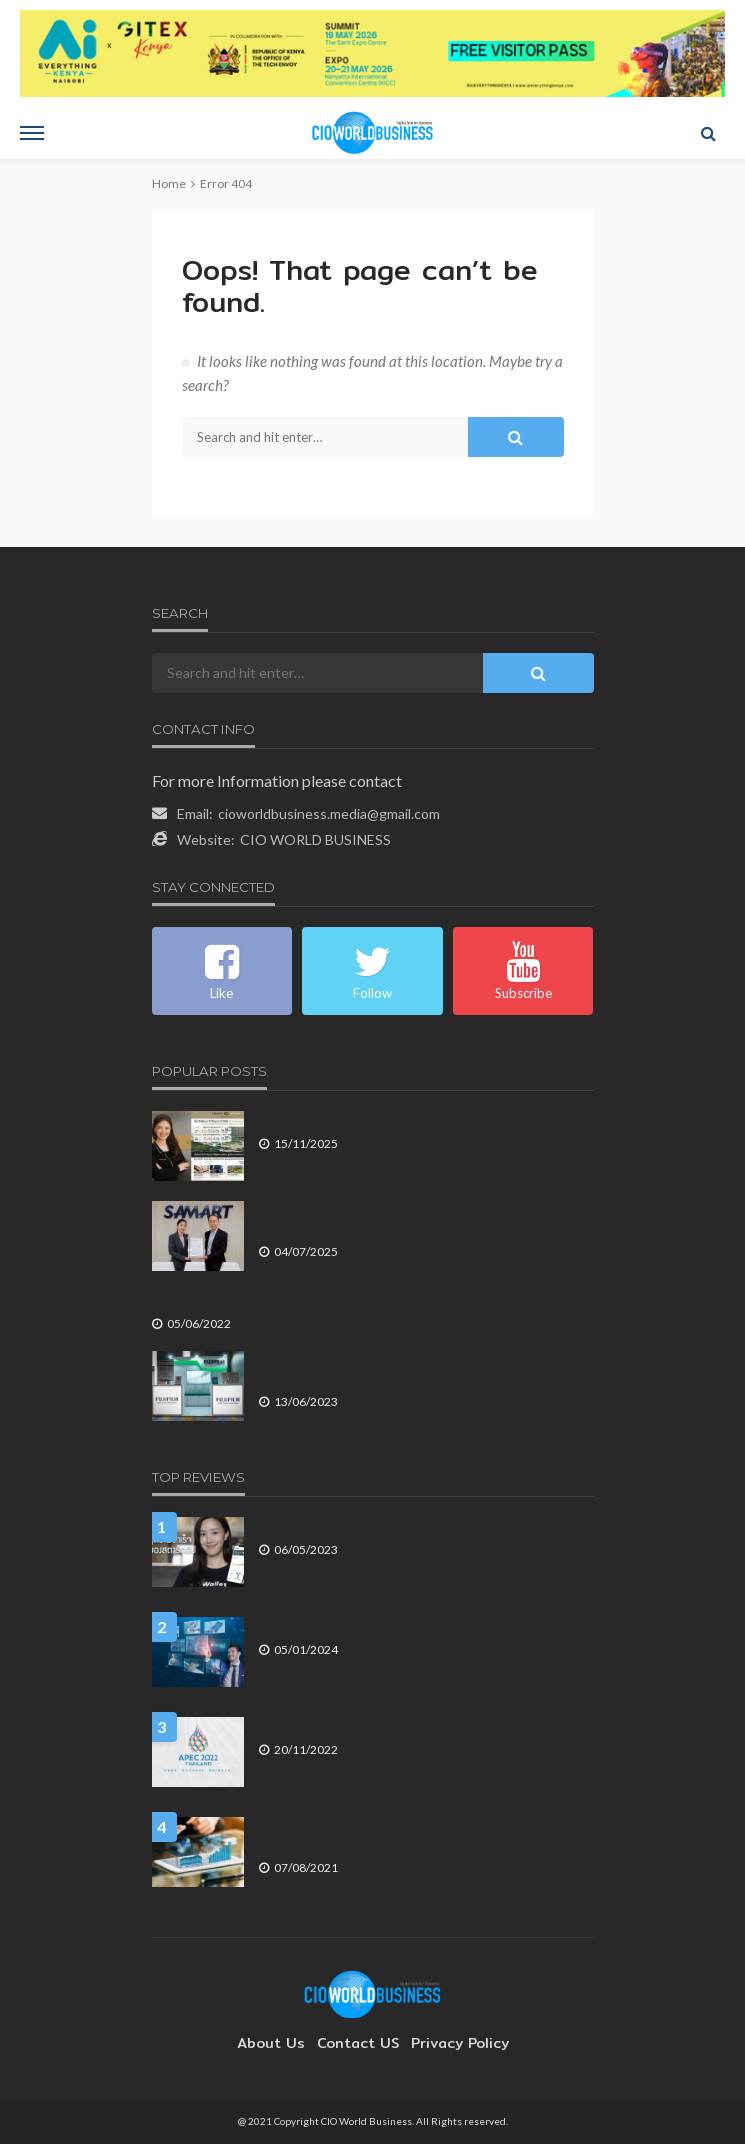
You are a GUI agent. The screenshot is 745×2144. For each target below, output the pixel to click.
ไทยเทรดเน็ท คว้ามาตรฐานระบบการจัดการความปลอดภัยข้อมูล (416, 1218)
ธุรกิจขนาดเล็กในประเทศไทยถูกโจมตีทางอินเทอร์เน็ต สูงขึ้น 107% (332, 1299)
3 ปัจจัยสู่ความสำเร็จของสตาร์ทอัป (353, 1525)
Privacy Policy (450, 2043)
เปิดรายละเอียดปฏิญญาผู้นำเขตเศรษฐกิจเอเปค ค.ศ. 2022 (413, 1725)
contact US (358, 2043)
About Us (281, 2043)
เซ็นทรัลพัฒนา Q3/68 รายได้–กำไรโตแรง (372, 1119)
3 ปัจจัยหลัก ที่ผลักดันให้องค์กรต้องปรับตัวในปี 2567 (399, 1625)
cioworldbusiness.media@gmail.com (329, 813)
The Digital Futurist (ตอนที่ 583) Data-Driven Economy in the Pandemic (425, 1834)
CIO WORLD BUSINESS (315, 839)
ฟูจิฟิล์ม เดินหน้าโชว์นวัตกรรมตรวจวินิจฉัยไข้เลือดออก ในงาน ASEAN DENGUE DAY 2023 (417, 1368)
